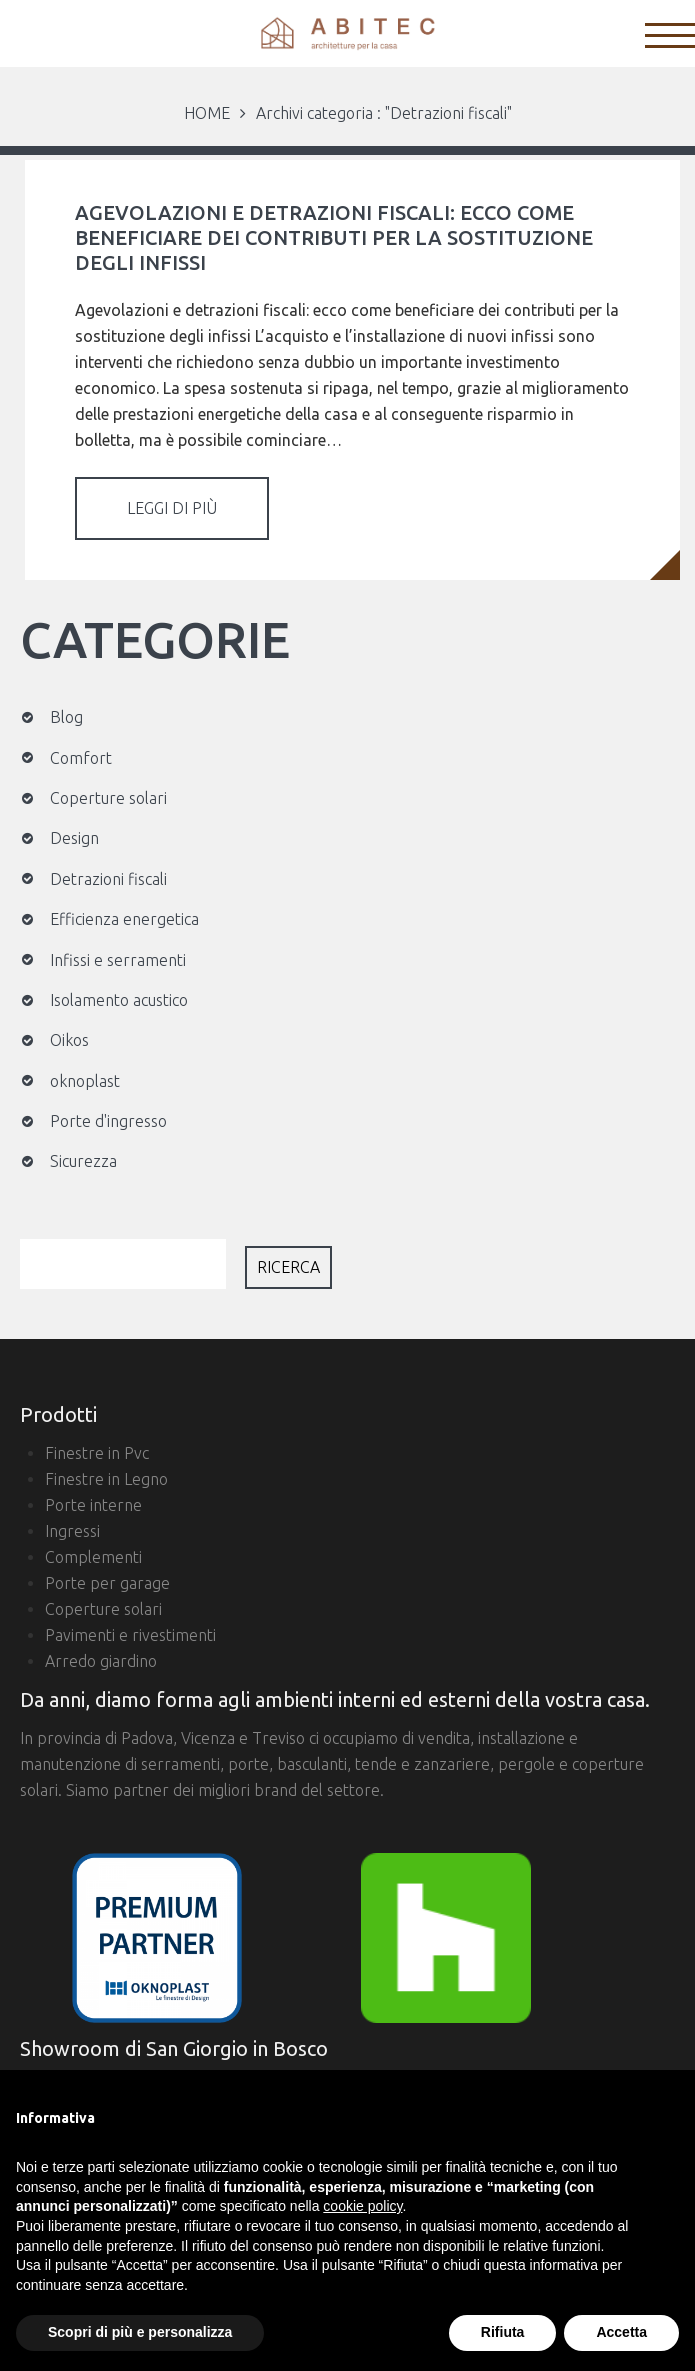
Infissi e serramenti (118, 960)
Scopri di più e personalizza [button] (140, 2332)
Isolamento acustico (119, 1000)
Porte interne (93, 1505)
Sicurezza (83, 1161)
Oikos (69, 1040)
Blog (66, 717)
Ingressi (72, 1531)
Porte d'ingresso (108, 1121)
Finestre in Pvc (97, 1453)
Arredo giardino (101, 1661)
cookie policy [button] (362, 2206)
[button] (669, 2102)
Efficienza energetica (124, 919)
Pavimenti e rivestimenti (130, 1635)
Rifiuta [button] (503, 2332)
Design (74, 838)
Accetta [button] (621, 2332)
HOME (207, 113)
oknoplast (85, 1081)
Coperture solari (108, 798)
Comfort (81, 758)
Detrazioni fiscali (108, 879)
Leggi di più (172, 508)
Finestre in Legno (106, 1479)
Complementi (93, 1557)
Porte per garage (107, 1583)
